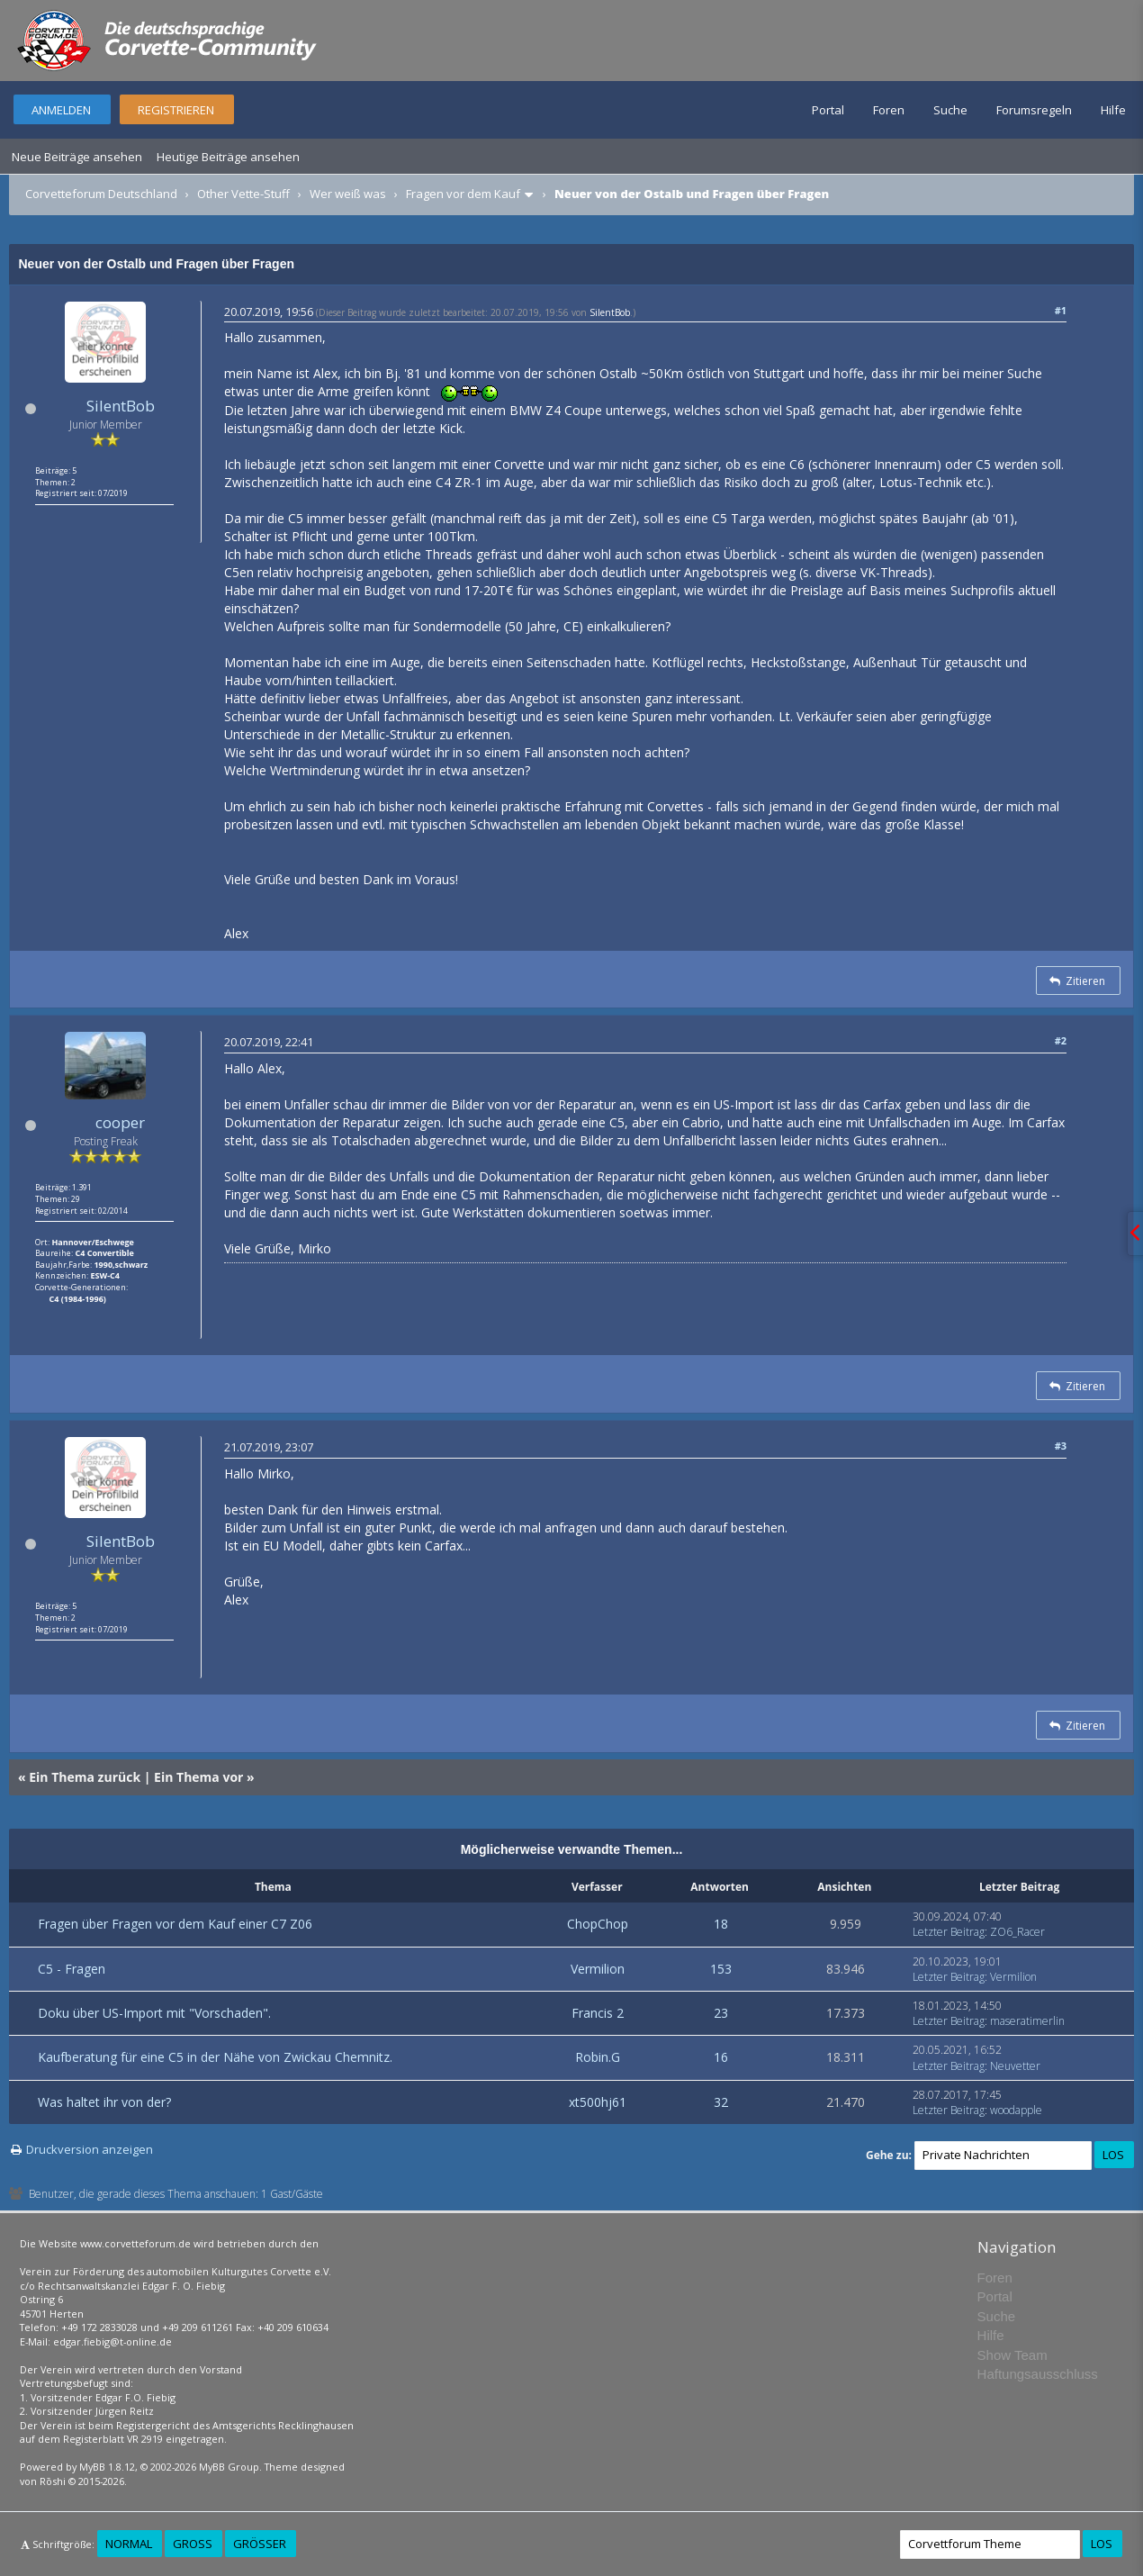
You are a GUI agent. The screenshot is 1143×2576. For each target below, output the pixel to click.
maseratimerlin (1027, 2021)
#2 (1060, 1040)
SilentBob (120, 405)
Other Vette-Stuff (243, 193)
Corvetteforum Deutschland (101, 193)
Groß (192, 2543)
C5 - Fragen (71, 1968)
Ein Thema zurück (84, 1776)
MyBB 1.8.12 (107, 2466)
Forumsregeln (1034, 110)
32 (721, 2102)
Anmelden (61, 110)
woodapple (1016, 2110)
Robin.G (597, 2056)
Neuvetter (1015, 2066)
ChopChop (597, 1923)
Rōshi (53, 2481)
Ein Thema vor (198, 1776)
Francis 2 (598, 2012)
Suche (950, 110)
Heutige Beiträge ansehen (228, 157)
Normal (128, 2543)
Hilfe (1113, 110)
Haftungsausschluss (1037, 2374)
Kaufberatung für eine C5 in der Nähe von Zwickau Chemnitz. (215, 2056)
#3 (1060, 1445)
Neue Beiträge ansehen (77, 157)
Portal (828, 110)
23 (721, 2012)
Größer (259, 2543)
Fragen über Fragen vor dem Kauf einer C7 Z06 (175, 1923)
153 (721, 1968)
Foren (888, 110)
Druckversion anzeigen (89, 2149)
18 (721, 1923)
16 (721, 2056)
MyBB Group (229, 2466)
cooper (120, 1122)
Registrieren (176, 110)
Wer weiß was (348, 193)
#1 (1060, 310)
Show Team (1012, 2355)
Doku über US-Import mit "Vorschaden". (154, 2012)
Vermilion (598, 1968)
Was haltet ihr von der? (104, 2102)
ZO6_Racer (1017, 1931)
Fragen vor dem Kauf (463, 193)
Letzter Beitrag (949, 1931)
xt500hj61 (597, 2102)
